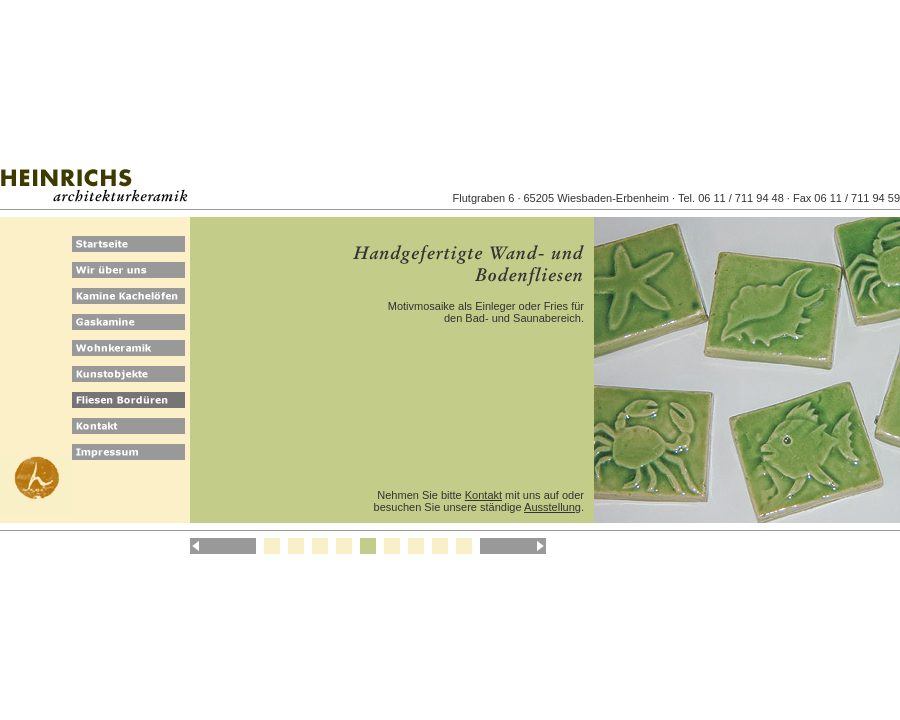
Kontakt (483, 495)
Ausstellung (552, 507)
